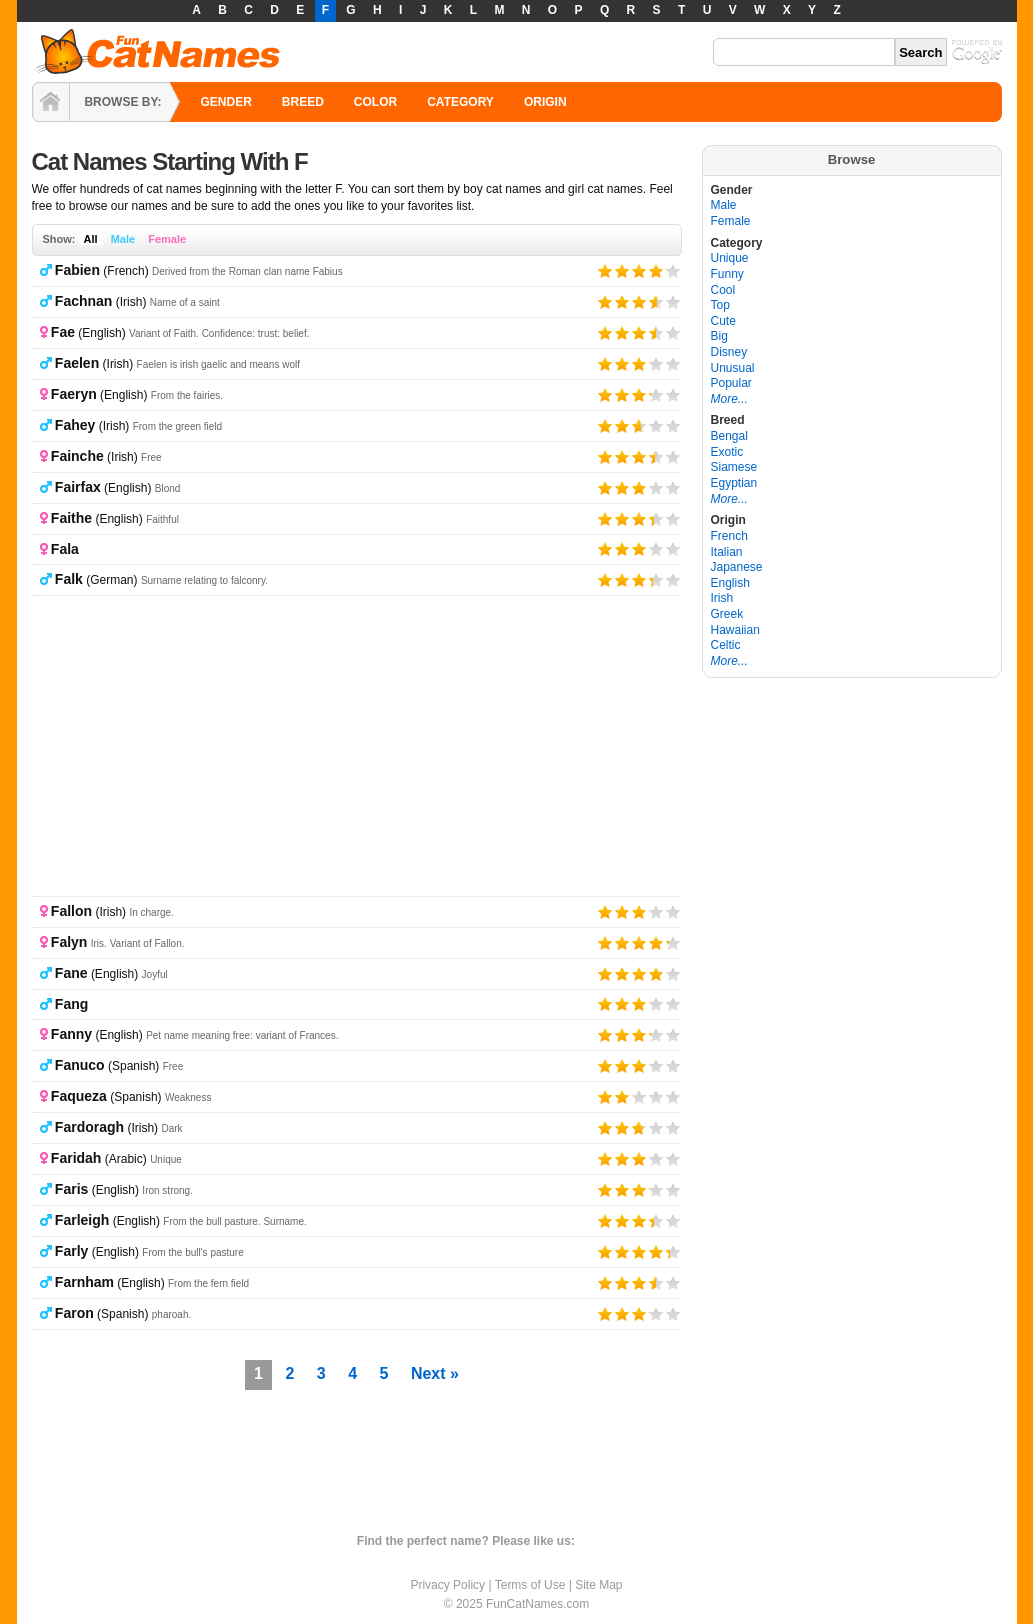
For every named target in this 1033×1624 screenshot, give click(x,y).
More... (729, 399)
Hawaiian (735, 630)
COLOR (375, 102)
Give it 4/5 (656, 270)
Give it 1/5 (605, 270)
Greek (727, 614)
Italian (727, 552)
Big (719, 336)
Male (123, 239)
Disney (729, 352)
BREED (303, 102)
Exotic (727, 452)
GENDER (226, 102)
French (729, 536)
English (730, 583)
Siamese (734, 467)
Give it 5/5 (666, 270)
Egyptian (734, 483)
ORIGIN (545, 102)
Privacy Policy (447, 1585)
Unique (730, 258)
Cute (723, 321)
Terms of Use (530, 1585)
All (91, 239)
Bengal (729, 436)
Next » (435, 1373)
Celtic (726, 645)
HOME (51, 102)
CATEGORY (460, 102)
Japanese (737, 567)
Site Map (598, 1585)
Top (720, 305)
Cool (723, 290)
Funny (727, 274)
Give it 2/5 (622, 270)
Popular (731, 383)
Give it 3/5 (639, 270)
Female (167, 239)
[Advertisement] (357, 746)
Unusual (733, 368)
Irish (722, 598)
